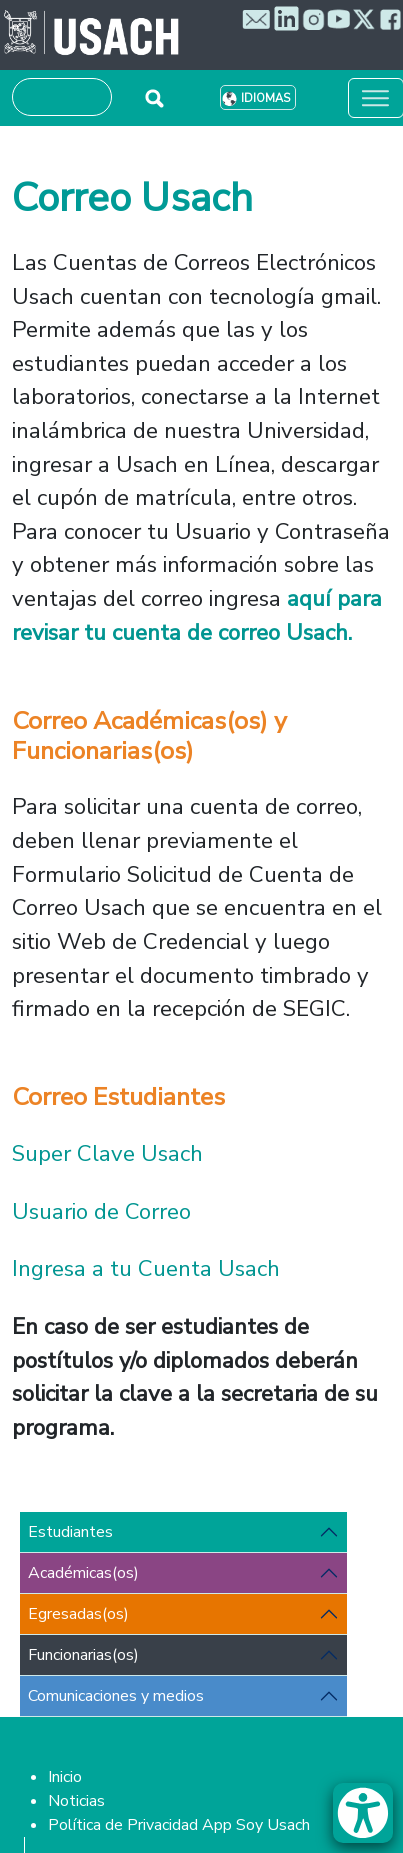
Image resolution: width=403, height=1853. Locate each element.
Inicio (65, 1777)
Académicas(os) (83, 1573)
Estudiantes (70, 1532)
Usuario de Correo (101, 1211)
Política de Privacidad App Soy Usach (179, 1825)
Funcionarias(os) (83, 1655)
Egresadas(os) (78, 1614)
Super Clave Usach (110, 1153)
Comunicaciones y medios (116, 1696)
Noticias (76, 1801)
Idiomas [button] (265, 98)
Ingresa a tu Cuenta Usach (146, 1268)
